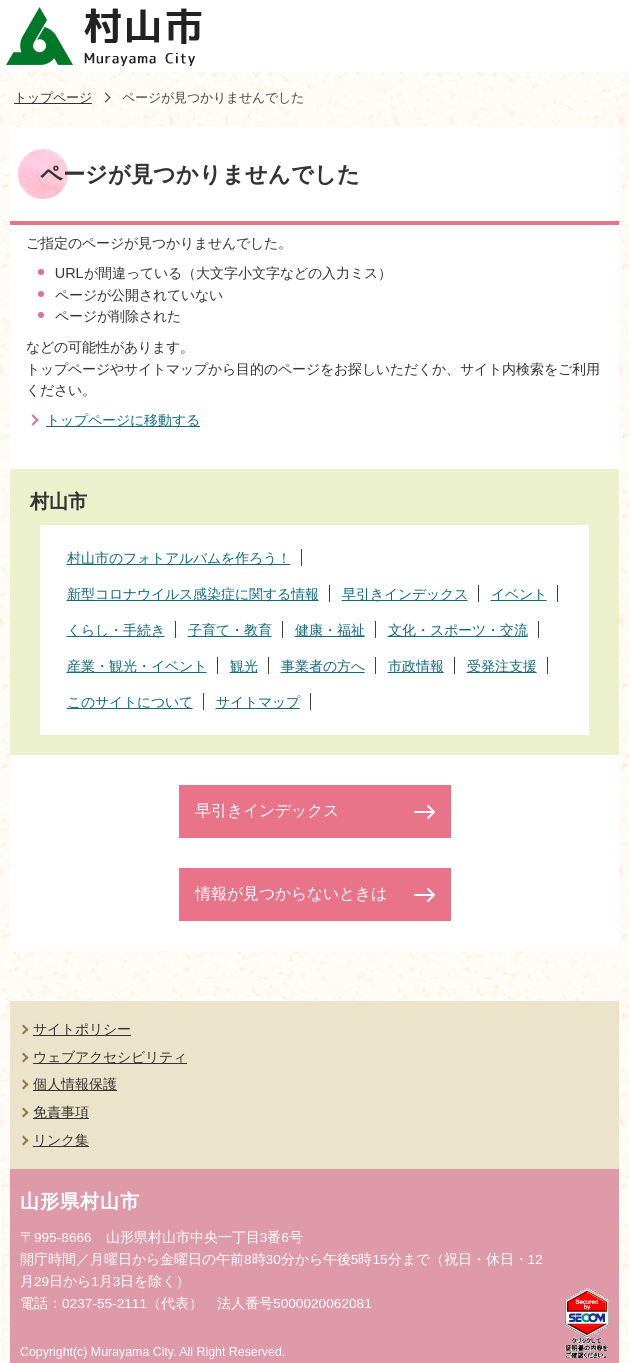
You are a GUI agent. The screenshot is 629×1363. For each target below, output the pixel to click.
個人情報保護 (75, 1084)
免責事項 (61, 1112)
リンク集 (61, 1140)
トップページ (53, 97)
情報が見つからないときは (291, 893)
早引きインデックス (267, 810)
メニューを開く (593, 36)
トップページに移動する (123, 420)
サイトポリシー (82, 1029)
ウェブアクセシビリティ (110, 1057)
